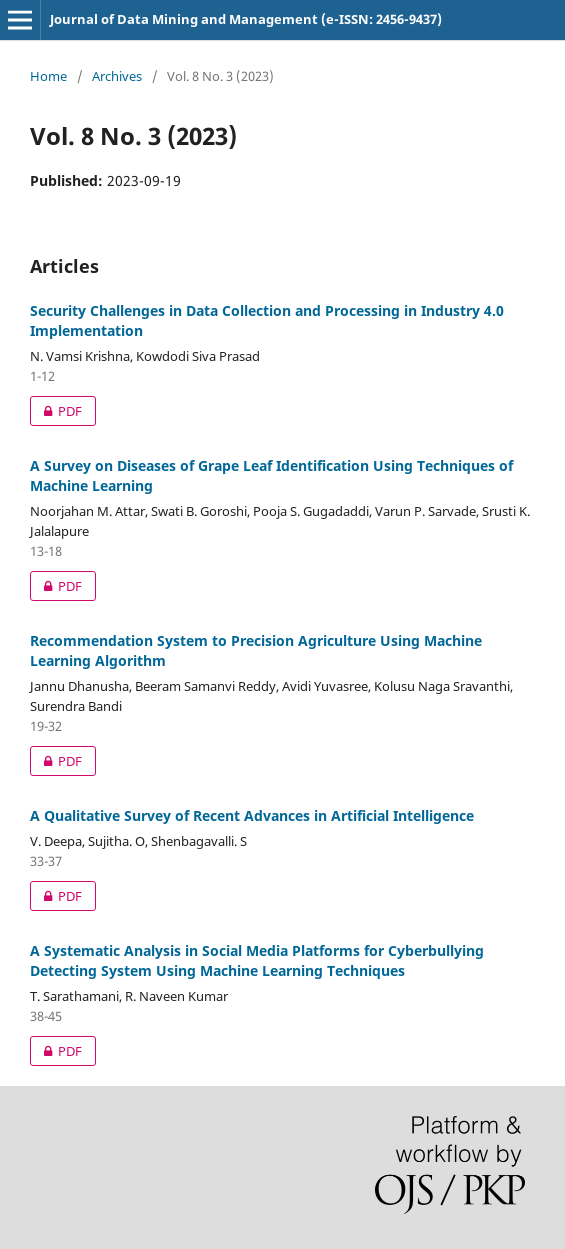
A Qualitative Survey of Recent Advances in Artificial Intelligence (252, 815)
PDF (56, 411)
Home (48, 76)
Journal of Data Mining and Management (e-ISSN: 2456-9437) (246, 19)
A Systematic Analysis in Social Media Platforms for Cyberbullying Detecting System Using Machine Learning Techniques (257, 960)
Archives (117, 76)
